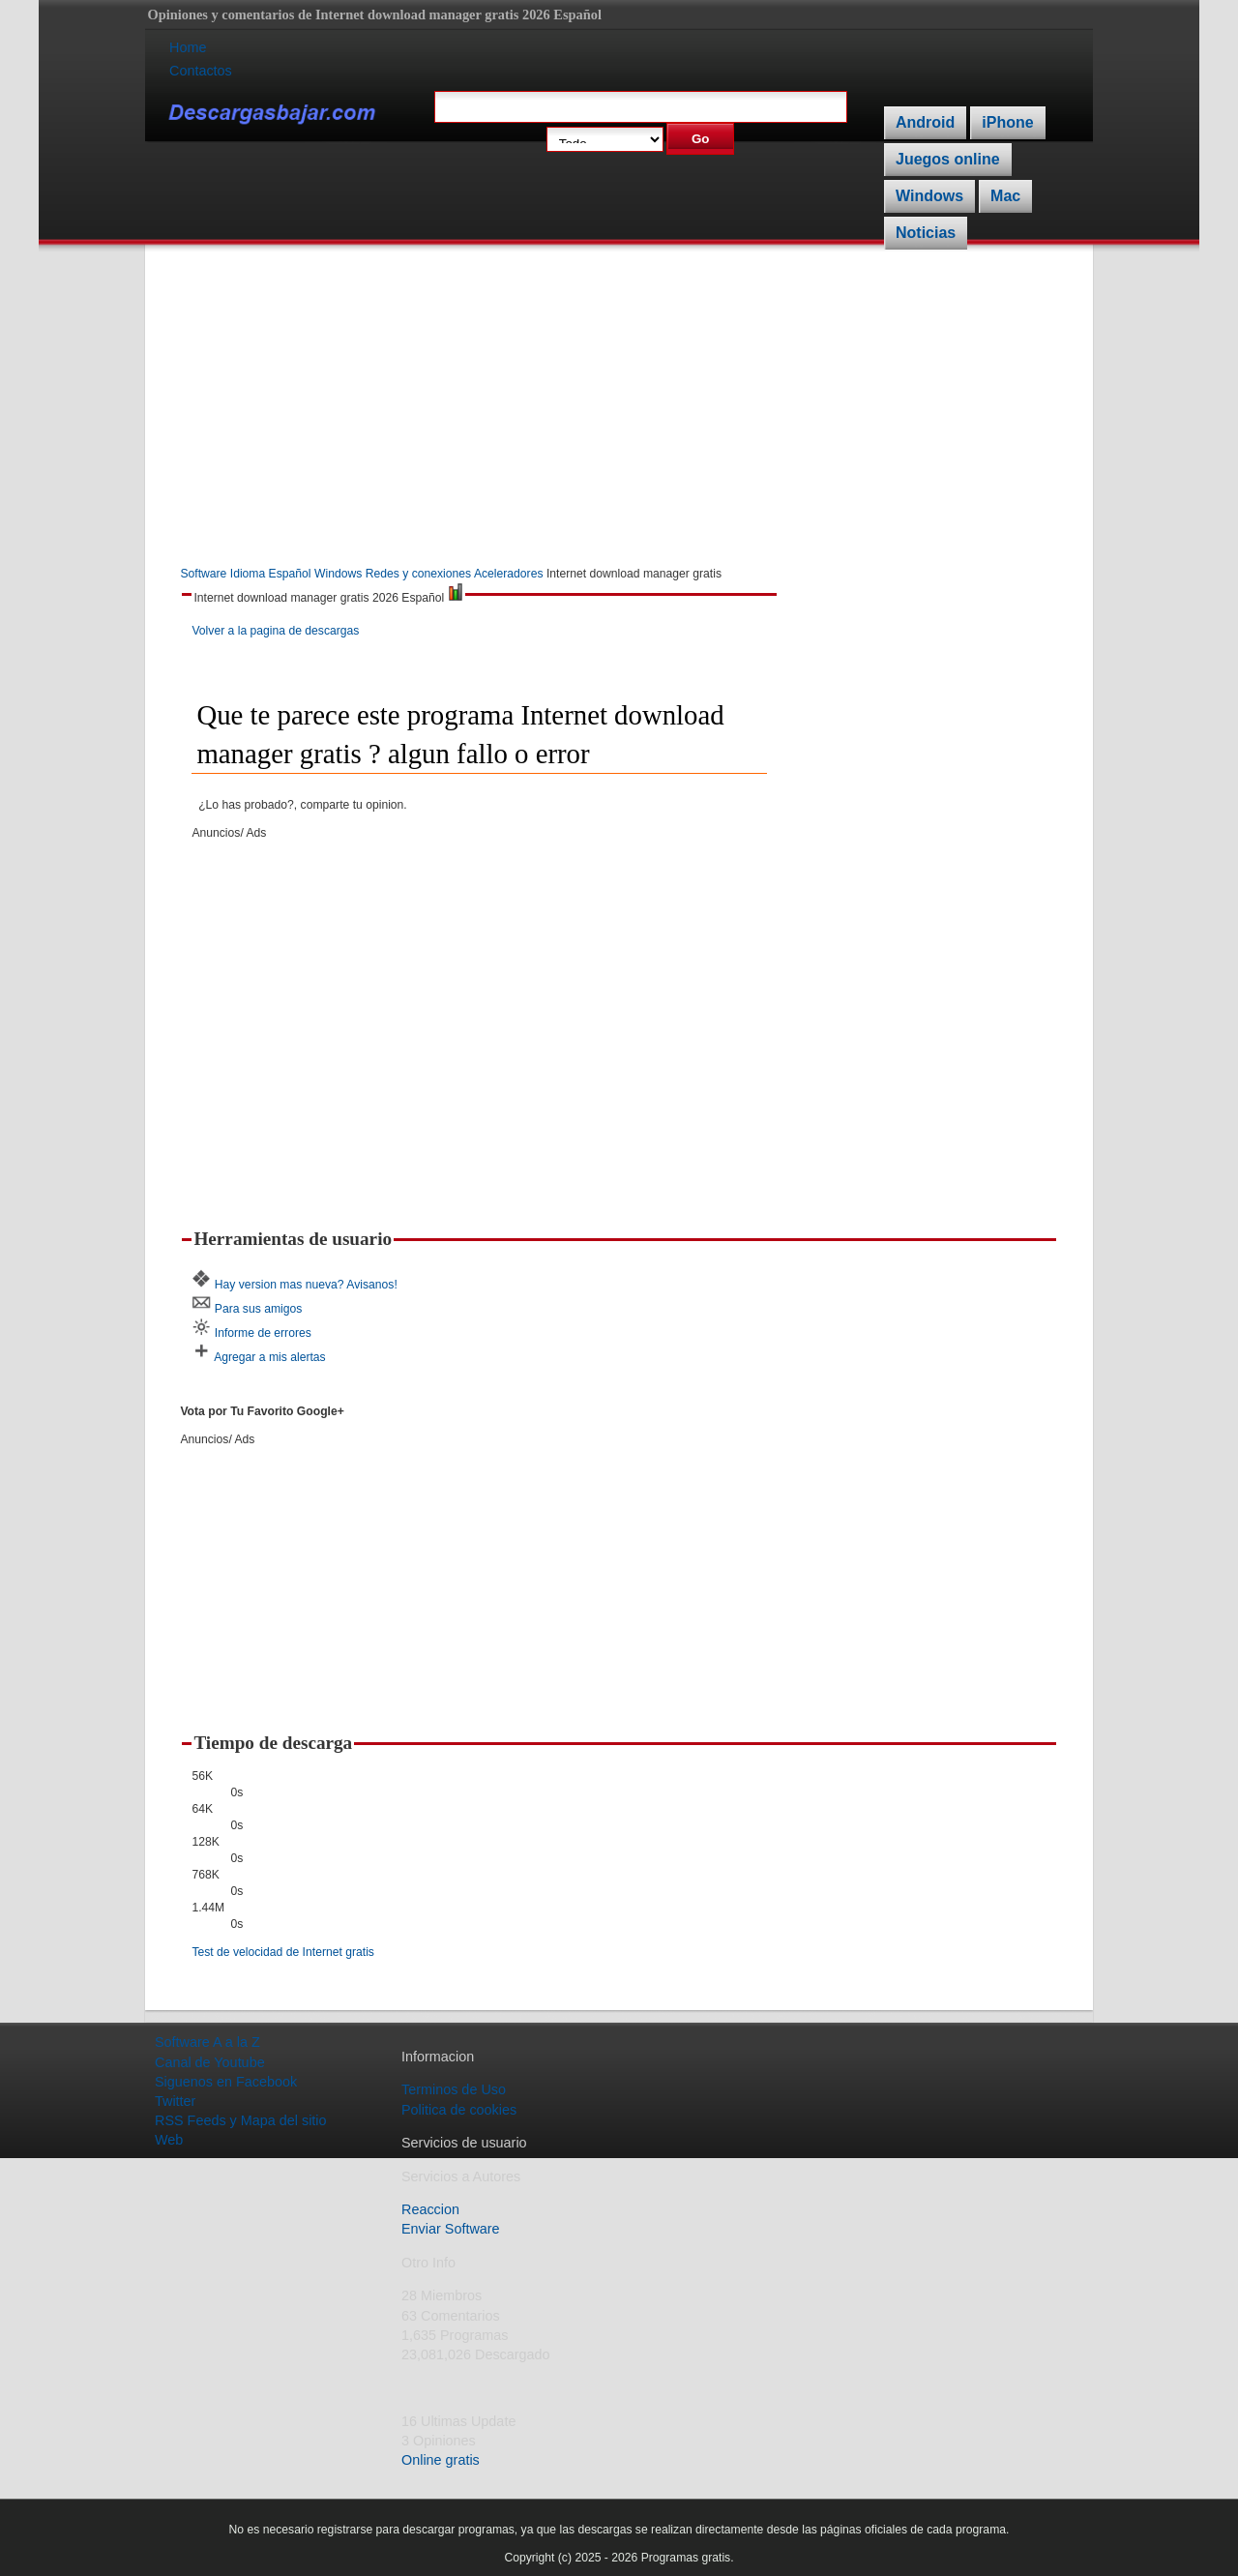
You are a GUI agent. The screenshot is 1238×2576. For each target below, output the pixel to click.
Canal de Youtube (210, 2062)
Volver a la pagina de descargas (275, 630)
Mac (1005, 196)
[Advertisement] (619, 409)
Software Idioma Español (245, 573)
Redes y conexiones (418, 573)
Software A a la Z (207, 2042)
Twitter (175, 2101)
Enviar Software (450, 2228)
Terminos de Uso (453, 2089)
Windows (929, 196)
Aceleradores (509, 573)
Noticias (926, 232)
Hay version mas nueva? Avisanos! (306, 1284)
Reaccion (430, 2209)
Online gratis (440, 2460)
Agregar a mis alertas (270, 1357)
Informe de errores (263, 1333)
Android (925, 122)
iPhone (1007, 122)
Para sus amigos (259, 1309)
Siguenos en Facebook (226, 2081)
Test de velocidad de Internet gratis (283, 1952)
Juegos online (948, 159)
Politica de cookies (458, 2109)
